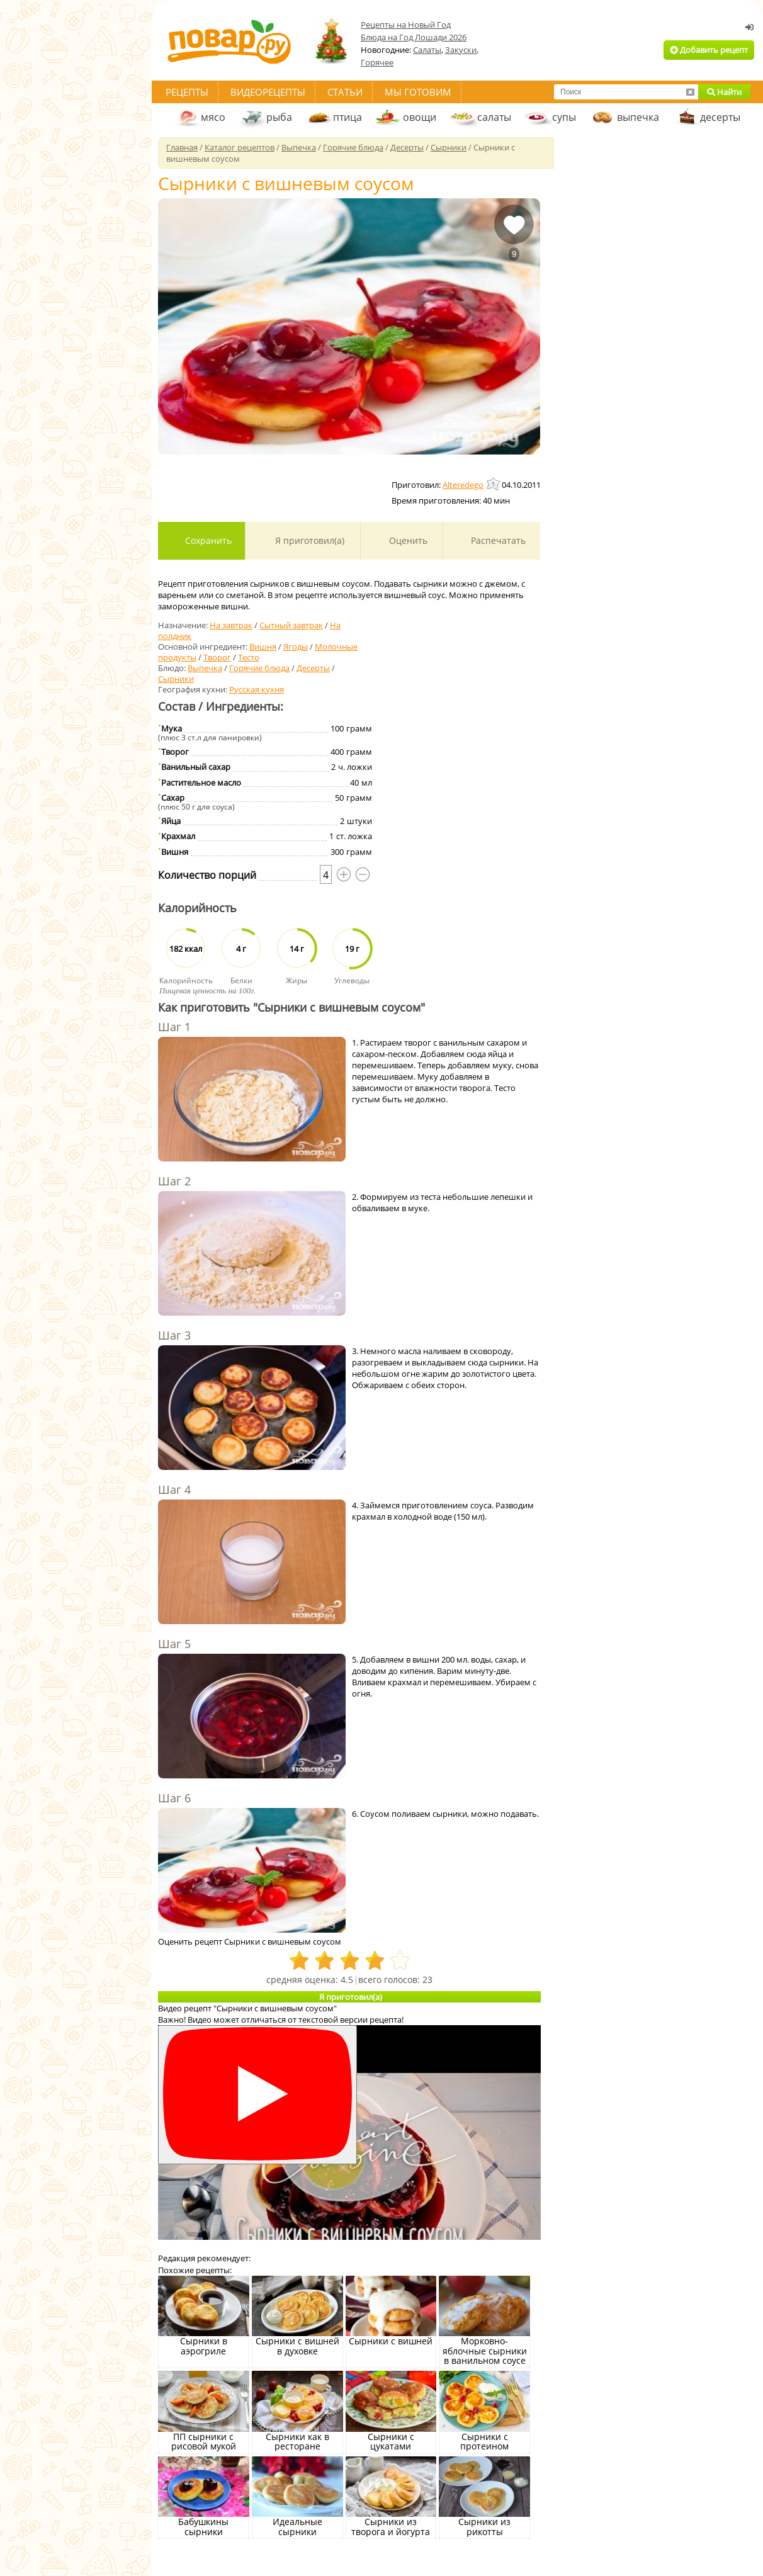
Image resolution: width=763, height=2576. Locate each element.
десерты (720, 117)
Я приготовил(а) (308, 540)
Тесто (248, 657)
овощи (419, 117)
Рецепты (187, 92)
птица (347, 117)
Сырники (176, 678)
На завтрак (231, 625)
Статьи (345, 92)
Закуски (461, 49)
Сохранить (207, 540)
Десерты (313, 668)
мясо (213, 117)
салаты (494, 117)
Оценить (407, 540)
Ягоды (295, 646)
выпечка (638, 117)
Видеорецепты (267, 92)
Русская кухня (256, 689)
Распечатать (497, 540)
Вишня (262, 646)
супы (564, 117)
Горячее (377, 62)
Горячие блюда (259, 668)
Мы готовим (418, 92)
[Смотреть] (257, 2094)
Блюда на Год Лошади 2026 (413, 37)
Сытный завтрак (291, 625)
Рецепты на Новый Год (406, 24)
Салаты (427, 49)
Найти (724, 92)
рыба (279, 117)
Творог (217, 657)
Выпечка (205, 668)
